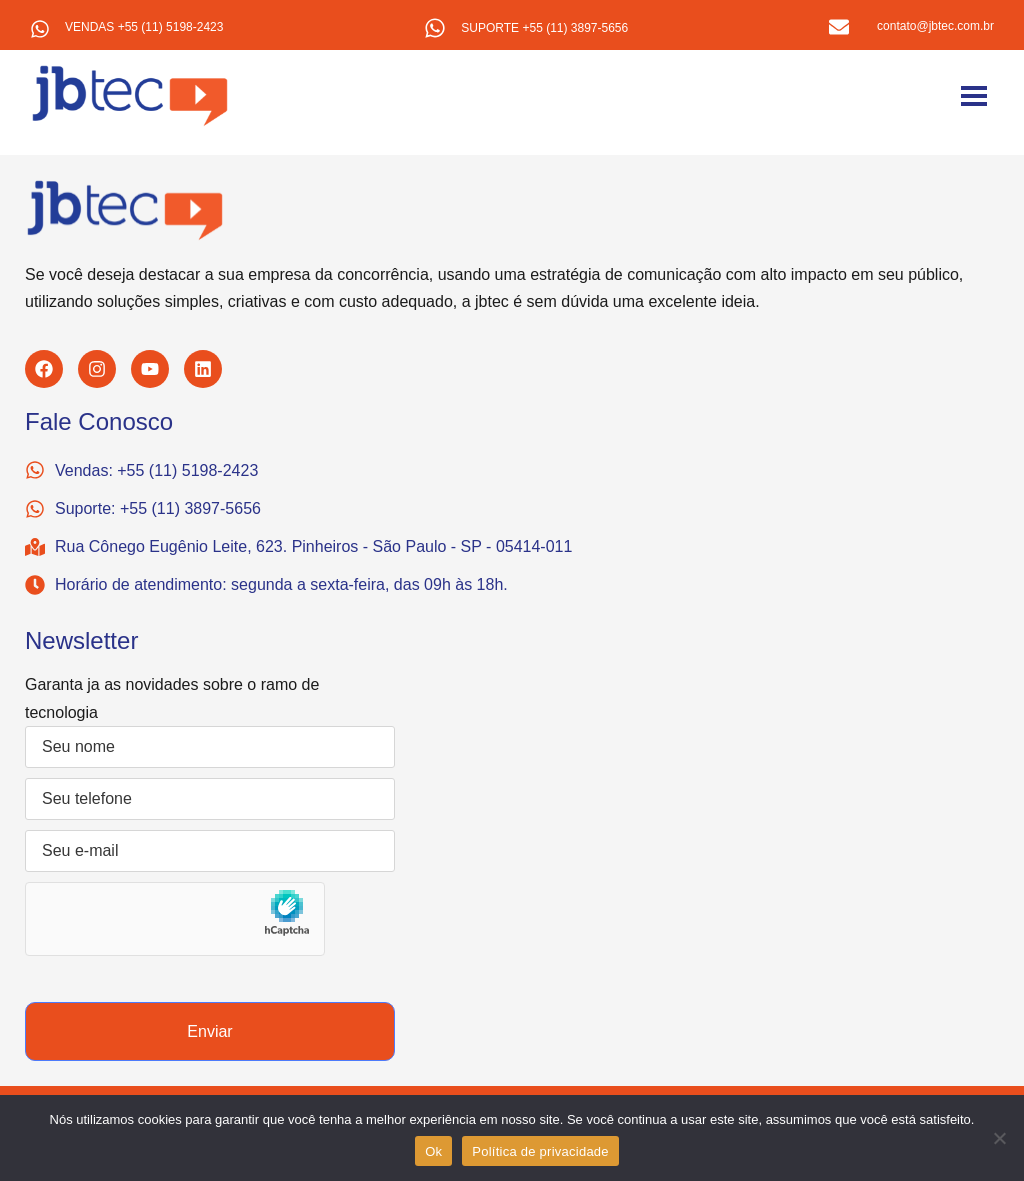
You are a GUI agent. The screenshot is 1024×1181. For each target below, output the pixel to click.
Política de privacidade (540, 1151)
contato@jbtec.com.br (935, 26)
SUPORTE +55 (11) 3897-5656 (544, 28)
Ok (433, 1151)
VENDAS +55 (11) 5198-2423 (144, 27)
